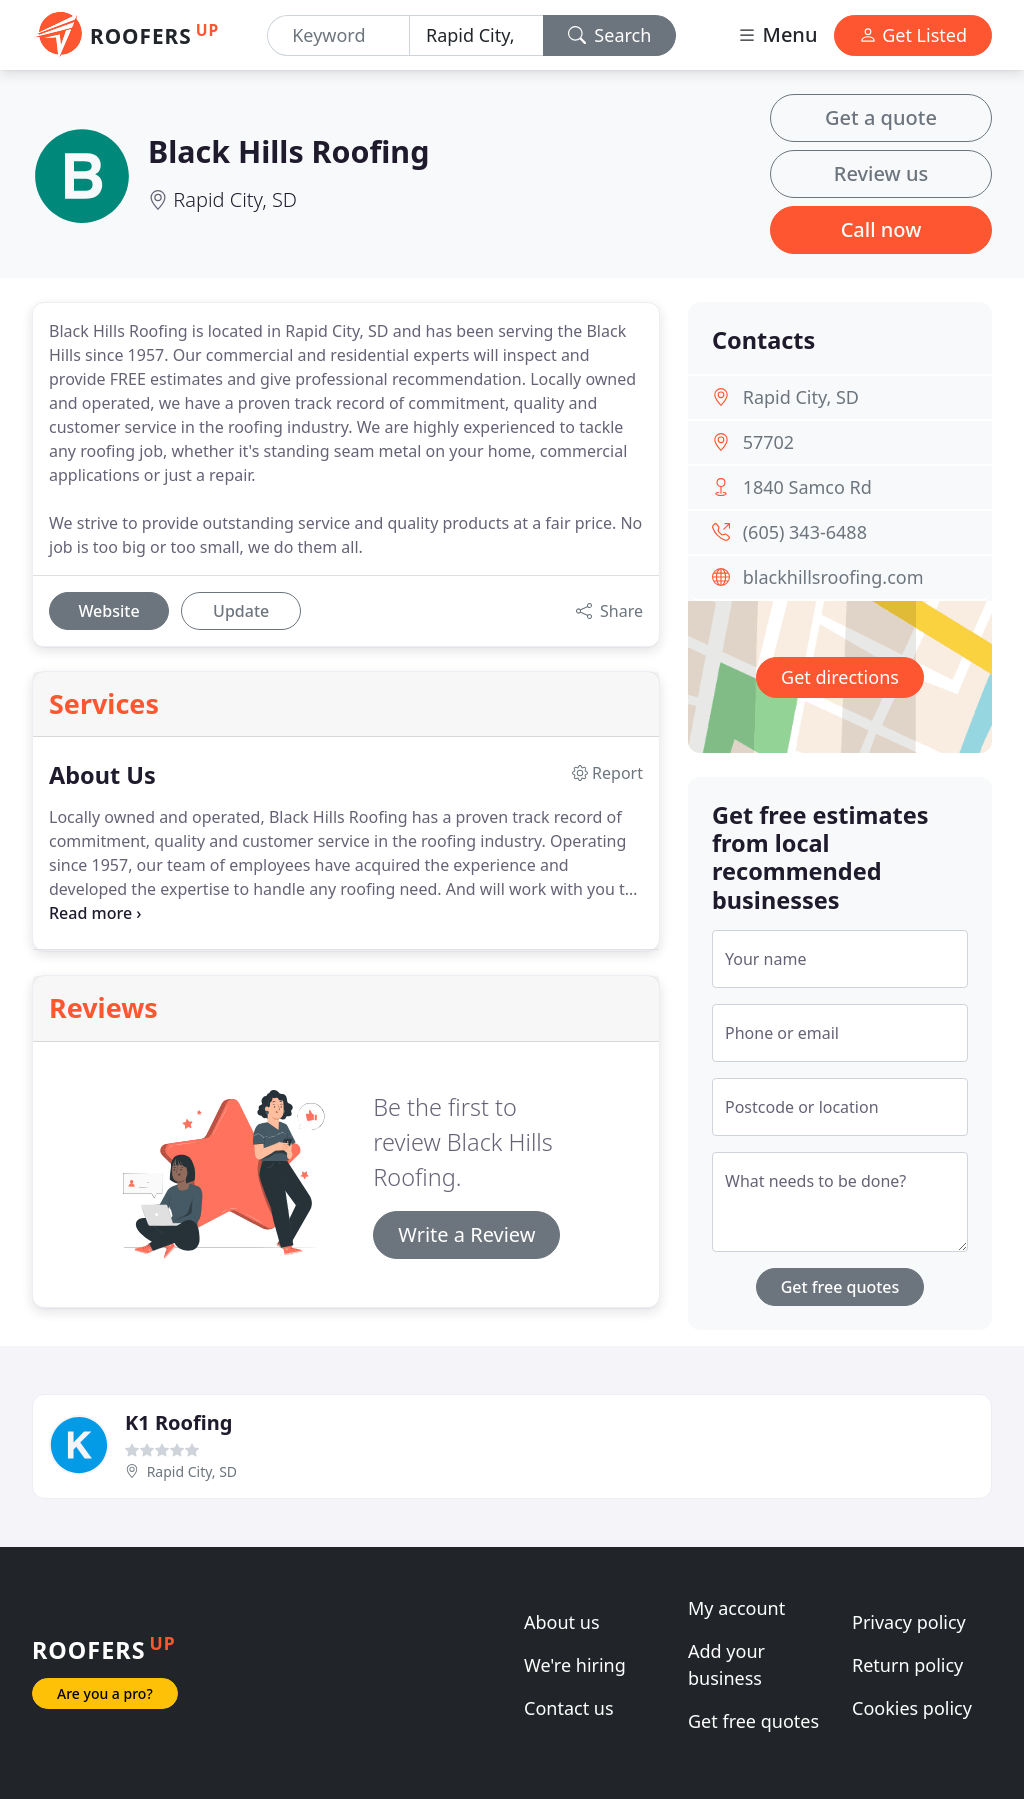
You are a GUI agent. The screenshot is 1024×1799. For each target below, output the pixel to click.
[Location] (476, 35)
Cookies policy (912, 1708)
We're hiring (575, 1665)
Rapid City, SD (235, 199)
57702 (768, 442)
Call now (881, 229)
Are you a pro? (105, 1693)
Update (241, 611)
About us (562, 1622)
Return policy (907, 1665)
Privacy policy (909, 1622)
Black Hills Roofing (288, 151)
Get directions (840, 677)
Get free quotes (840, 1287)
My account (736, 1608)
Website (108, 611)
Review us (881, 173)
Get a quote (881, 117)
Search (610, 35)
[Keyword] (338, 35)
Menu (777, 34)
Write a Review (466, 1234)
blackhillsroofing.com (833, 577)
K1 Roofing (178, 1422)
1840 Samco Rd (807, 487)
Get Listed (913, 35)
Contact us (569, 1708)
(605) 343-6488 (805, 532)
